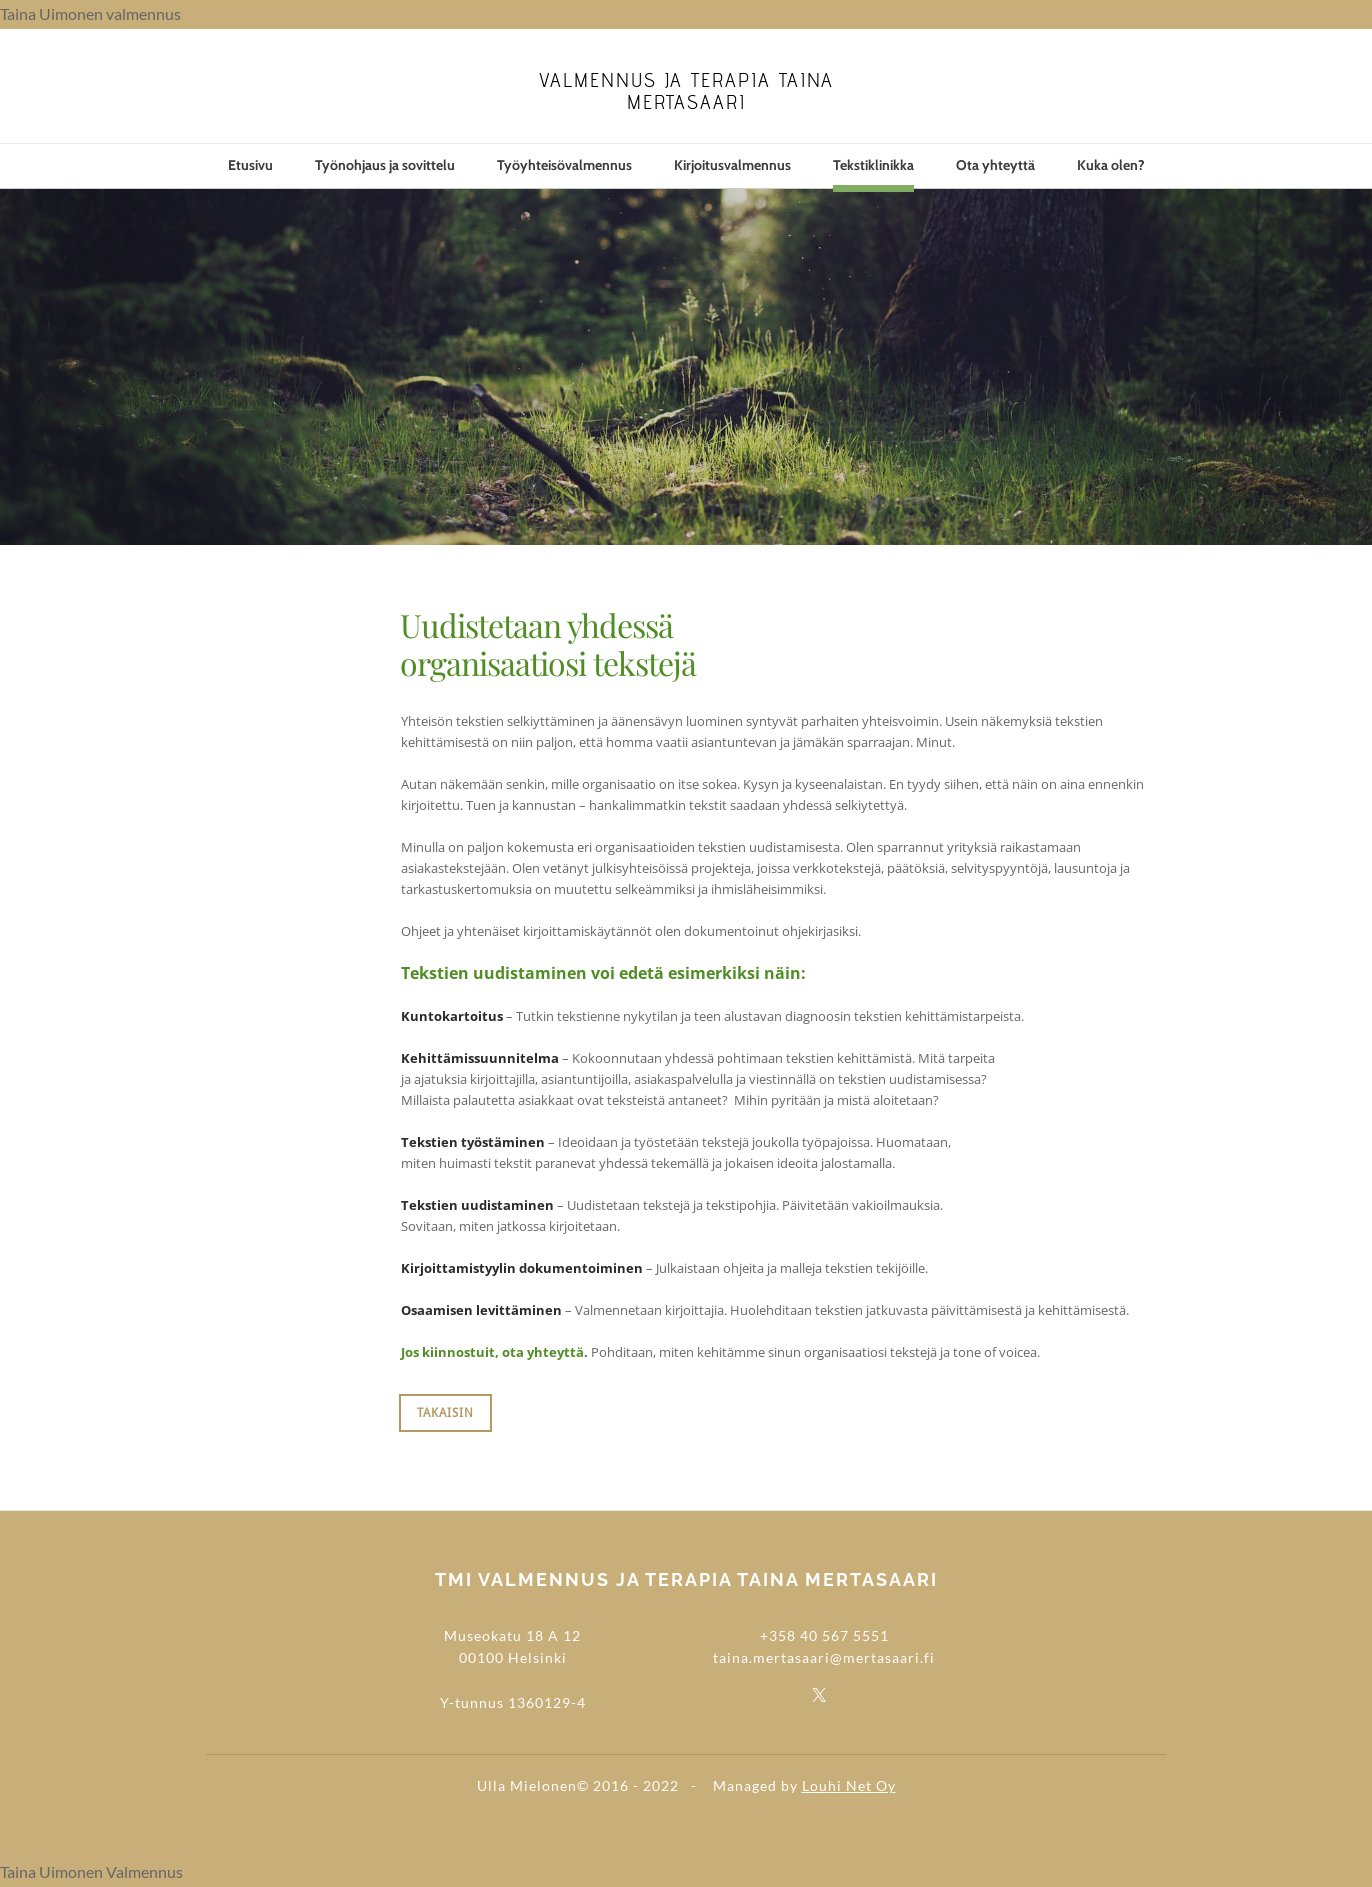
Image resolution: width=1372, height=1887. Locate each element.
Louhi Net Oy (849, 1785)
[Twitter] (819, 1694)
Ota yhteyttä (995, 165)
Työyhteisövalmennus (564, 165)
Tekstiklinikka (873, 165)
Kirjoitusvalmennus (732, 165)
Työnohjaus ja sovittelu (385, 165)
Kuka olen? (1111, 165)
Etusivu (250, 165)
